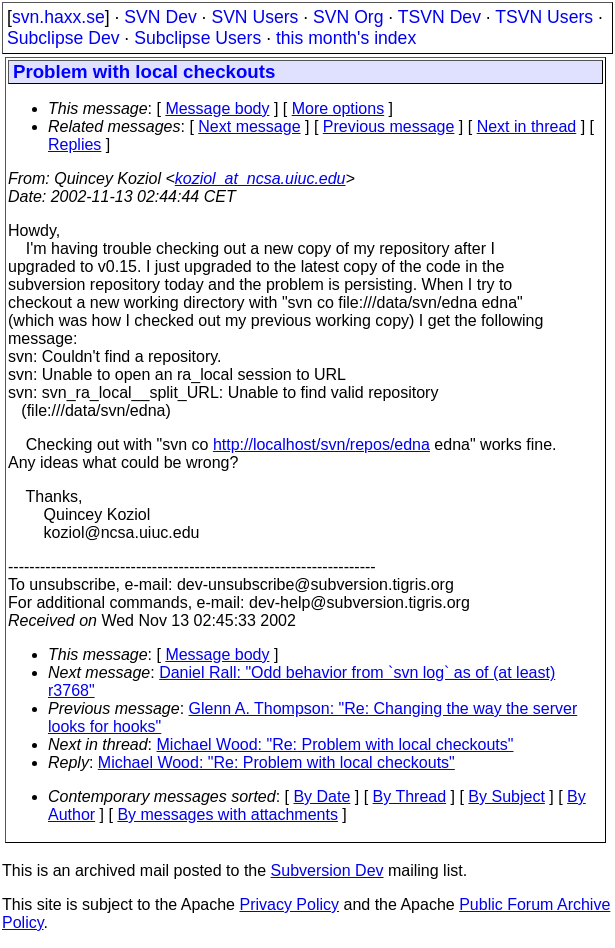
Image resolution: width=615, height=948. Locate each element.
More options (338, 108)
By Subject (506, 796)
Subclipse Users (197, 38)
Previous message (389, 126)
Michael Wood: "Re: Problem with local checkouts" (335, 744)
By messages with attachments (227, 814)
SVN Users (254, 17)
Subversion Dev (327, 870)
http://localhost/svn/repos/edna (321, 444)
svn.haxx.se (58, 17)
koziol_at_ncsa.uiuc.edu (260, 178)
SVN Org (348, 17)
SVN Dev (160, 17)
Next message (249, 126)
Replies (74, 144)
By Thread (410, 796)
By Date (321, 796)
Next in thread (527, 126)
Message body (217, 108)
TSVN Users (544, 17)
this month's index (346, 38)
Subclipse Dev (63, 38)
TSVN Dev (439, 17)
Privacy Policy (289, 904)
